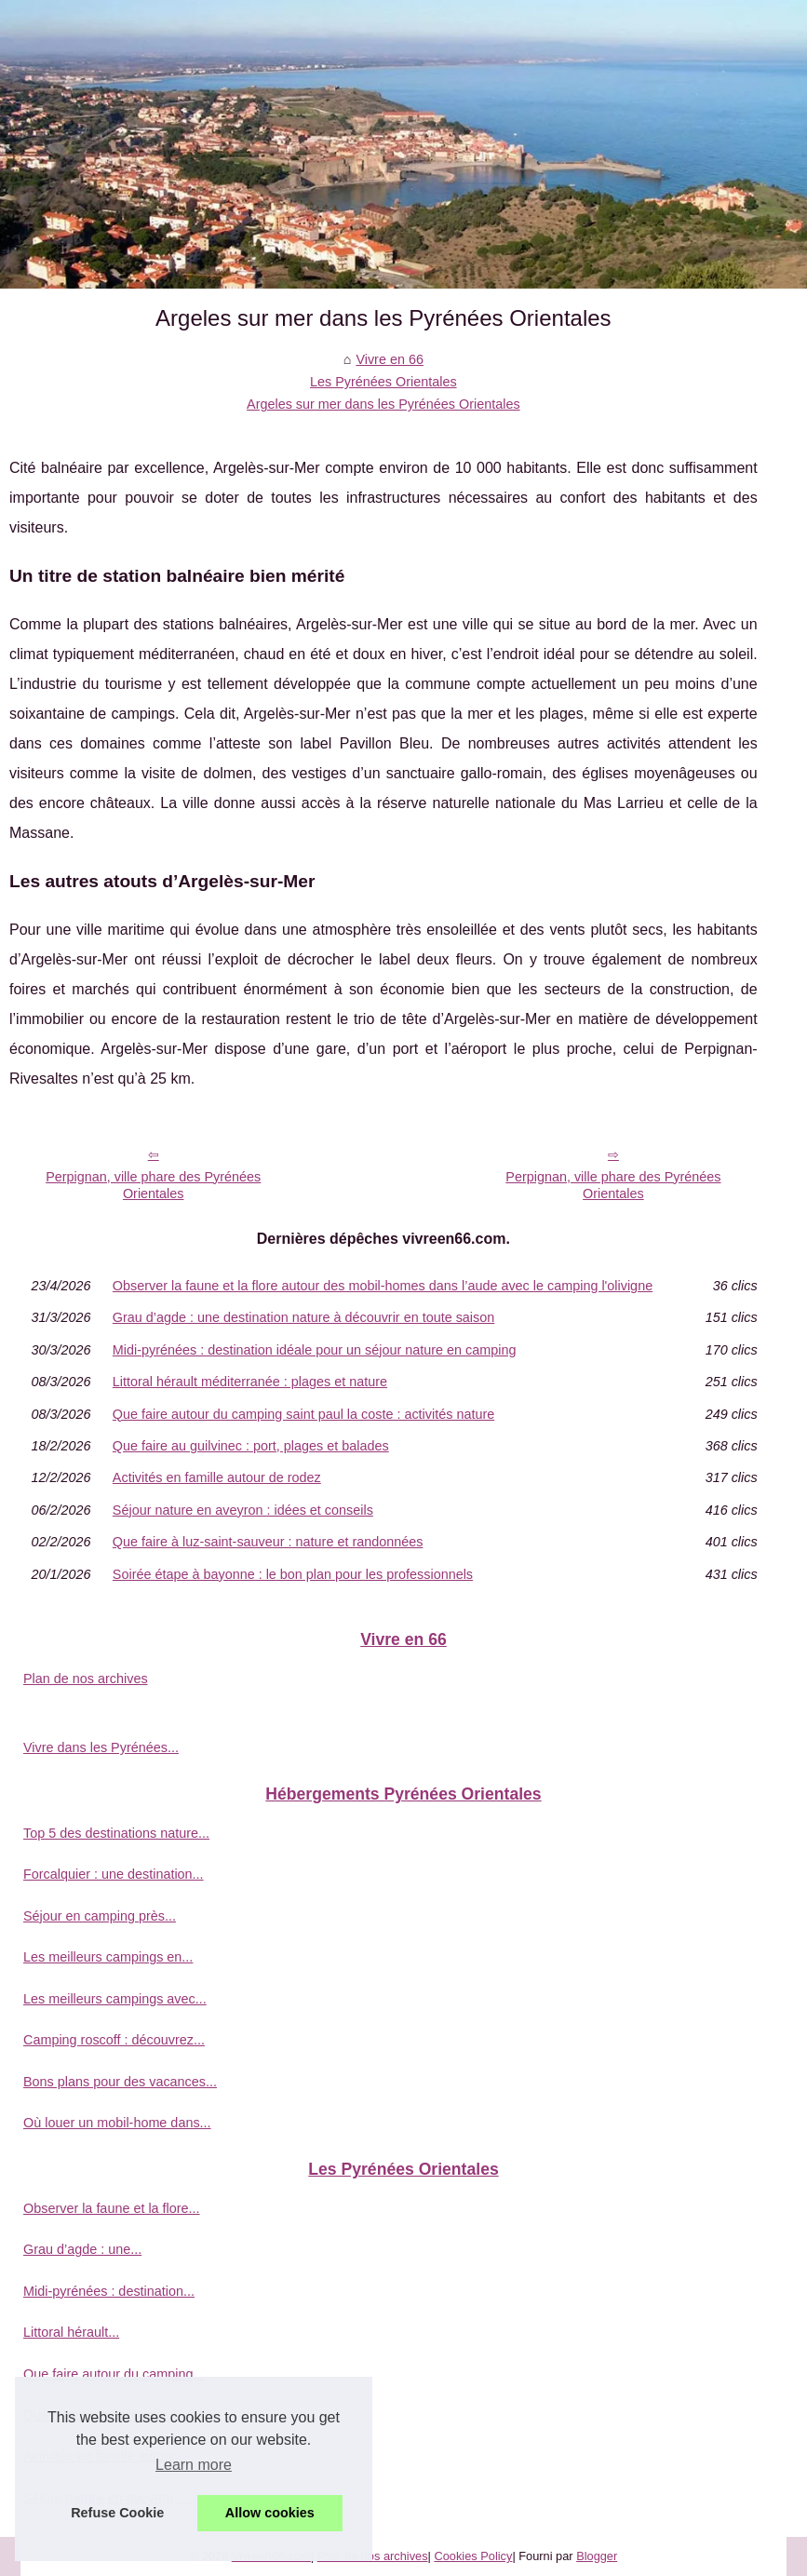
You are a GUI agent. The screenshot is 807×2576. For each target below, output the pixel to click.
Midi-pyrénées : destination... (109, 2291)
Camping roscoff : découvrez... (114, 2039)
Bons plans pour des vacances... (120, 2081)
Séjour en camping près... (99, 1915)
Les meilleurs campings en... (108, 1956)
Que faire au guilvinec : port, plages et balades (251, 1445)
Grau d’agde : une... (82, 2249)
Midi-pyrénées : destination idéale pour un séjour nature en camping (315, 1349)
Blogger (596, 2556)
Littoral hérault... (71, 2332)
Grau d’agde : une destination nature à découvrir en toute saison (303, 1317)
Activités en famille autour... (104, 2455)
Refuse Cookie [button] (117, 2512)
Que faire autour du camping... (113, 2374)
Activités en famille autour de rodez (217, 1477)
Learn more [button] (193, 2465)
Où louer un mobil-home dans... (117, 2122)
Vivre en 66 (390, 359)
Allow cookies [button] (270, 2512)
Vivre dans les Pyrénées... (101, 1747)
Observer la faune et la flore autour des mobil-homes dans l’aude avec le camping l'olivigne (382, 1285)
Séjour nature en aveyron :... (108, 2497)
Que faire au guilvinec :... (97, 2414)
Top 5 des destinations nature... (116, 1833)
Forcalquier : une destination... (113, 1874)
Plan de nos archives (85, 1678)
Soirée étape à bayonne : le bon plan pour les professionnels (293, 1574)
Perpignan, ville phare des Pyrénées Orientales (153, 1185)
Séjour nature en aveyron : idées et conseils (243, 1510)
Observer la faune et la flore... (111, 2208)
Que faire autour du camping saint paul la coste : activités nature (303, 1414)
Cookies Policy (473, 2556)
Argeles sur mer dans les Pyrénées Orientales (383, 404)
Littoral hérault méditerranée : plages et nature (250, 1381)
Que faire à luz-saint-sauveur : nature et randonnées (268, 1541)
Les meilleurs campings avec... (115, 1998)
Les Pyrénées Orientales (383, 381)
